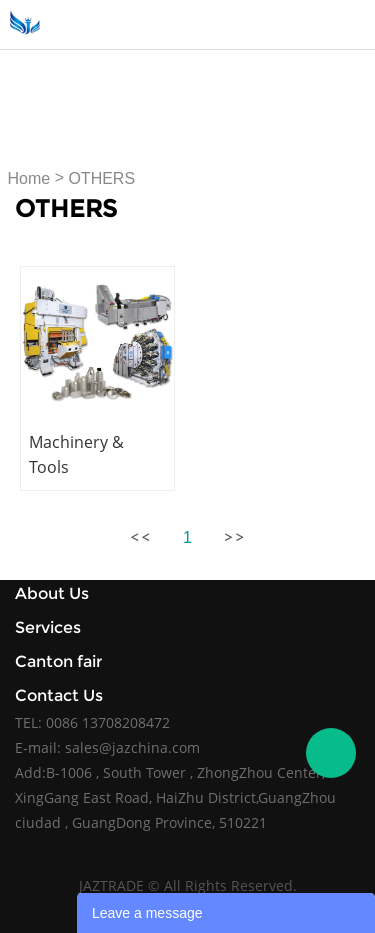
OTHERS (101, 178)
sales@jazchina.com (132, 747)
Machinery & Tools (76, 454)
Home (29, 178)
